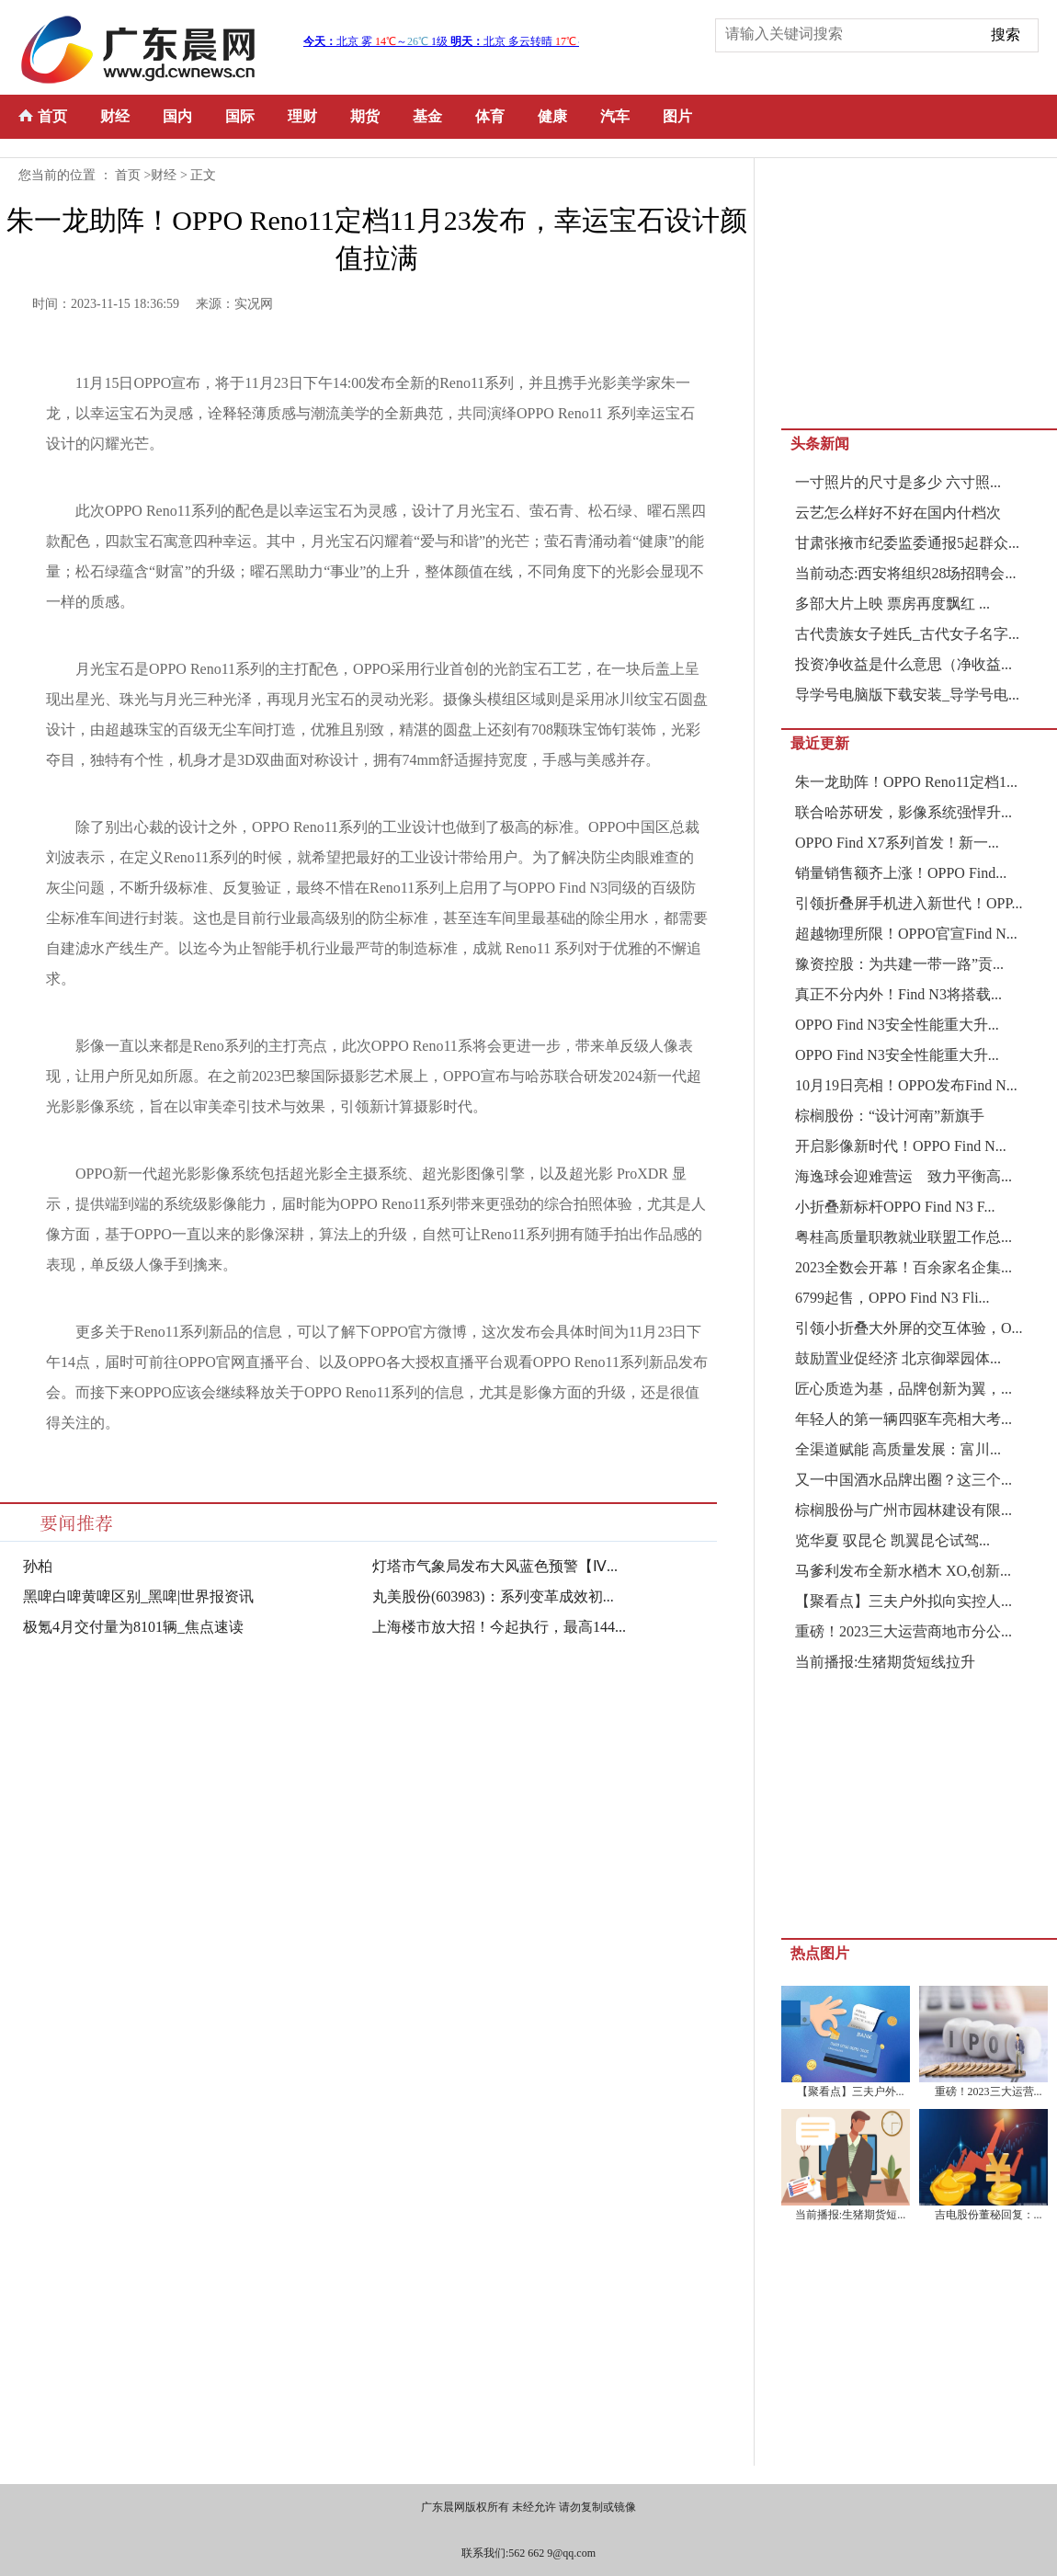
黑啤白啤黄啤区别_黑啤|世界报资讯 (138, 1596)
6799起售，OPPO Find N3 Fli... (892, 1297)
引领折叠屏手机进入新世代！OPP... (909, 903)
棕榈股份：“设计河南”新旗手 (889, 1115)
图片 (677, 116)
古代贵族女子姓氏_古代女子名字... (907, 634)
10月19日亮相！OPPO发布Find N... (906, 1085)
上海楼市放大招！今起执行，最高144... (499, 1627)
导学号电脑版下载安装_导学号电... (907, 694)
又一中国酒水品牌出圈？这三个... (903, 1479)
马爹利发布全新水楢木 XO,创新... (903, 1571)
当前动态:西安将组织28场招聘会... (905, 573)
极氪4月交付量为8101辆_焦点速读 (133, 1627)
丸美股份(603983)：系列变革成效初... (493, 1596)
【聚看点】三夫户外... (850, 2091)
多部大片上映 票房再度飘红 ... (892, 603)
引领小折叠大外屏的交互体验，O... (909, 1328)
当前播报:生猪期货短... (850, 2214)
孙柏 (37, 1566)
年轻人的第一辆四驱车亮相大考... (903, 1419)
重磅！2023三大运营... (988, 2091)
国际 (240, 116)
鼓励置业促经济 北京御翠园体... (898, 1358)
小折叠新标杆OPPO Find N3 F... (894, 1206)
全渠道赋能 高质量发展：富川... (898, 1449)
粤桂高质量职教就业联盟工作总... (903, 1237)
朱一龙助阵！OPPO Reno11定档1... (906, 782)
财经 (115, 116)
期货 (365, 116)
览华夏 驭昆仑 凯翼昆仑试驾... (892, 1540)
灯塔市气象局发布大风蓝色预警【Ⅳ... (495, 1566)
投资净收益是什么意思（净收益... (903, 664)
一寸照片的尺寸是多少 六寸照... (898, 482)
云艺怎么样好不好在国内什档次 (898, 512)
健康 (552, 116)
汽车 (615, 116)
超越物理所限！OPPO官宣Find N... (906, 933)
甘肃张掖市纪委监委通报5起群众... (907, 543)
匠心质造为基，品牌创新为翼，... (903, 1388)
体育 (490, 116)
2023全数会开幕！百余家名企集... (903, 1267)
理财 (302, 116)
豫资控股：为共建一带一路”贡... (899, 964)
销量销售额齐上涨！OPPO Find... (900, 873)
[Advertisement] (919, 291)
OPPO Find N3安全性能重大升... (897, 1024)
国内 (177, 116)
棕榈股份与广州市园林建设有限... (903, 1510)
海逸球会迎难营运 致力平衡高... (903, 1176)
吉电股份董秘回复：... (988, 2214)
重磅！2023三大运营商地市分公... (903, 1631)
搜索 (1005, 34)
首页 (52, 116)
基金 (427, 116)
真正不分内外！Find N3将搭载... (898, 994)
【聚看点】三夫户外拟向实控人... (903, 1601)
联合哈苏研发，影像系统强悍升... (903, 812)
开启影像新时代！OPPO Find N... (900, 1146)
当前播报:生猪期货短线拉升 (885, 1662)
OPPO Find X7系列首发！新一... (897, 842)
